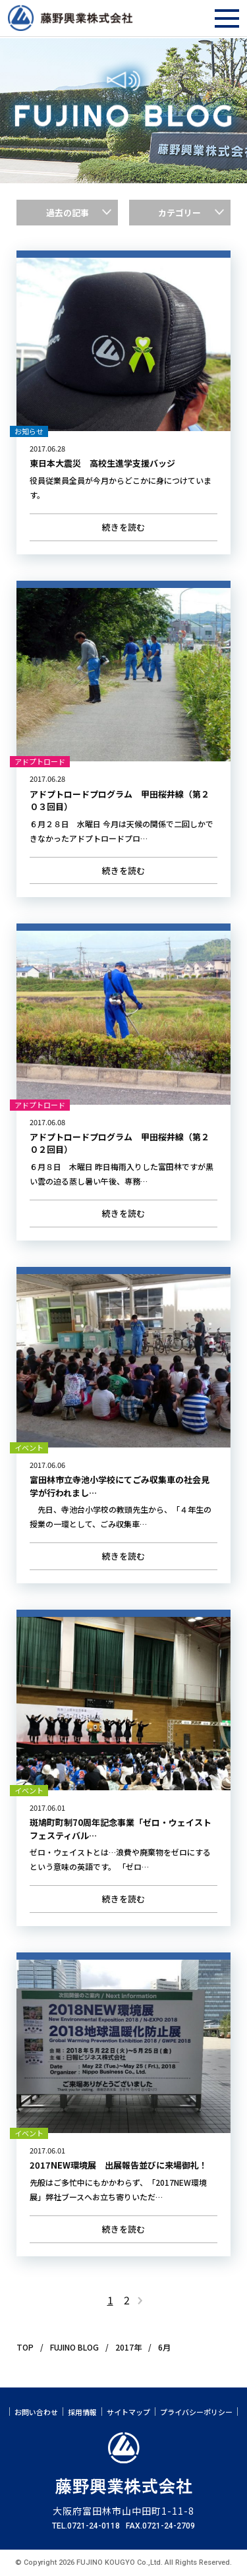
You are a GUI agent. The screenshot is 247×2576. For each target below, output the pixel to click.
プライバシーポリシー (196, 2412)
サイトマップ (128, 2412)
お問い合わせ (36, 2412)
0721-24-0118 (93, 2526)
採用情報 (82, 2412)
